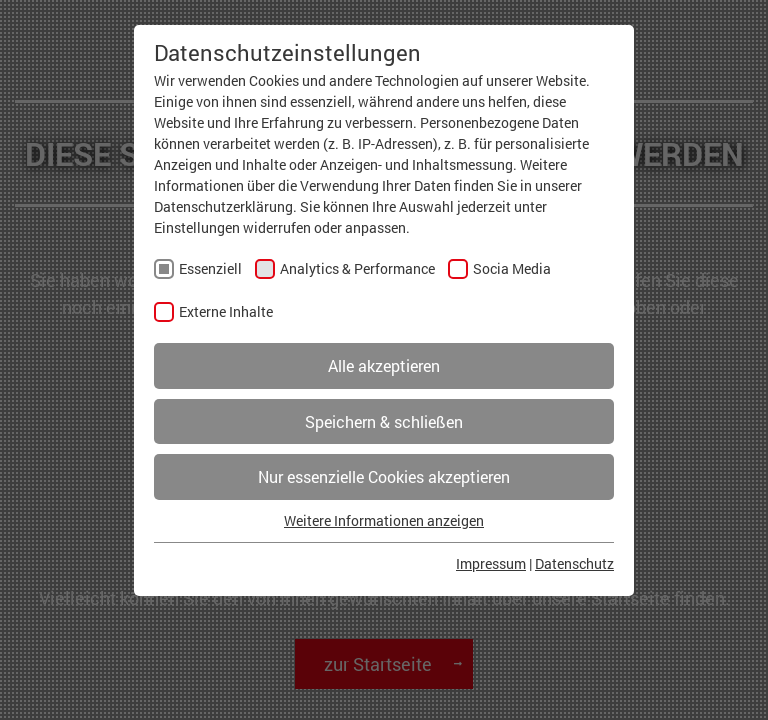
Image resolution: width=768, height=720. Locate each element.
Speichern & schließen (384, 421)
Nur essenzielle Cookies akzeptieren (384, 476)
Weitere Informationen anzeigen (384, 520)
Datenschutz (574, 563)
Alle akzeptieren (384, 365)
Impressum (491, 563)
